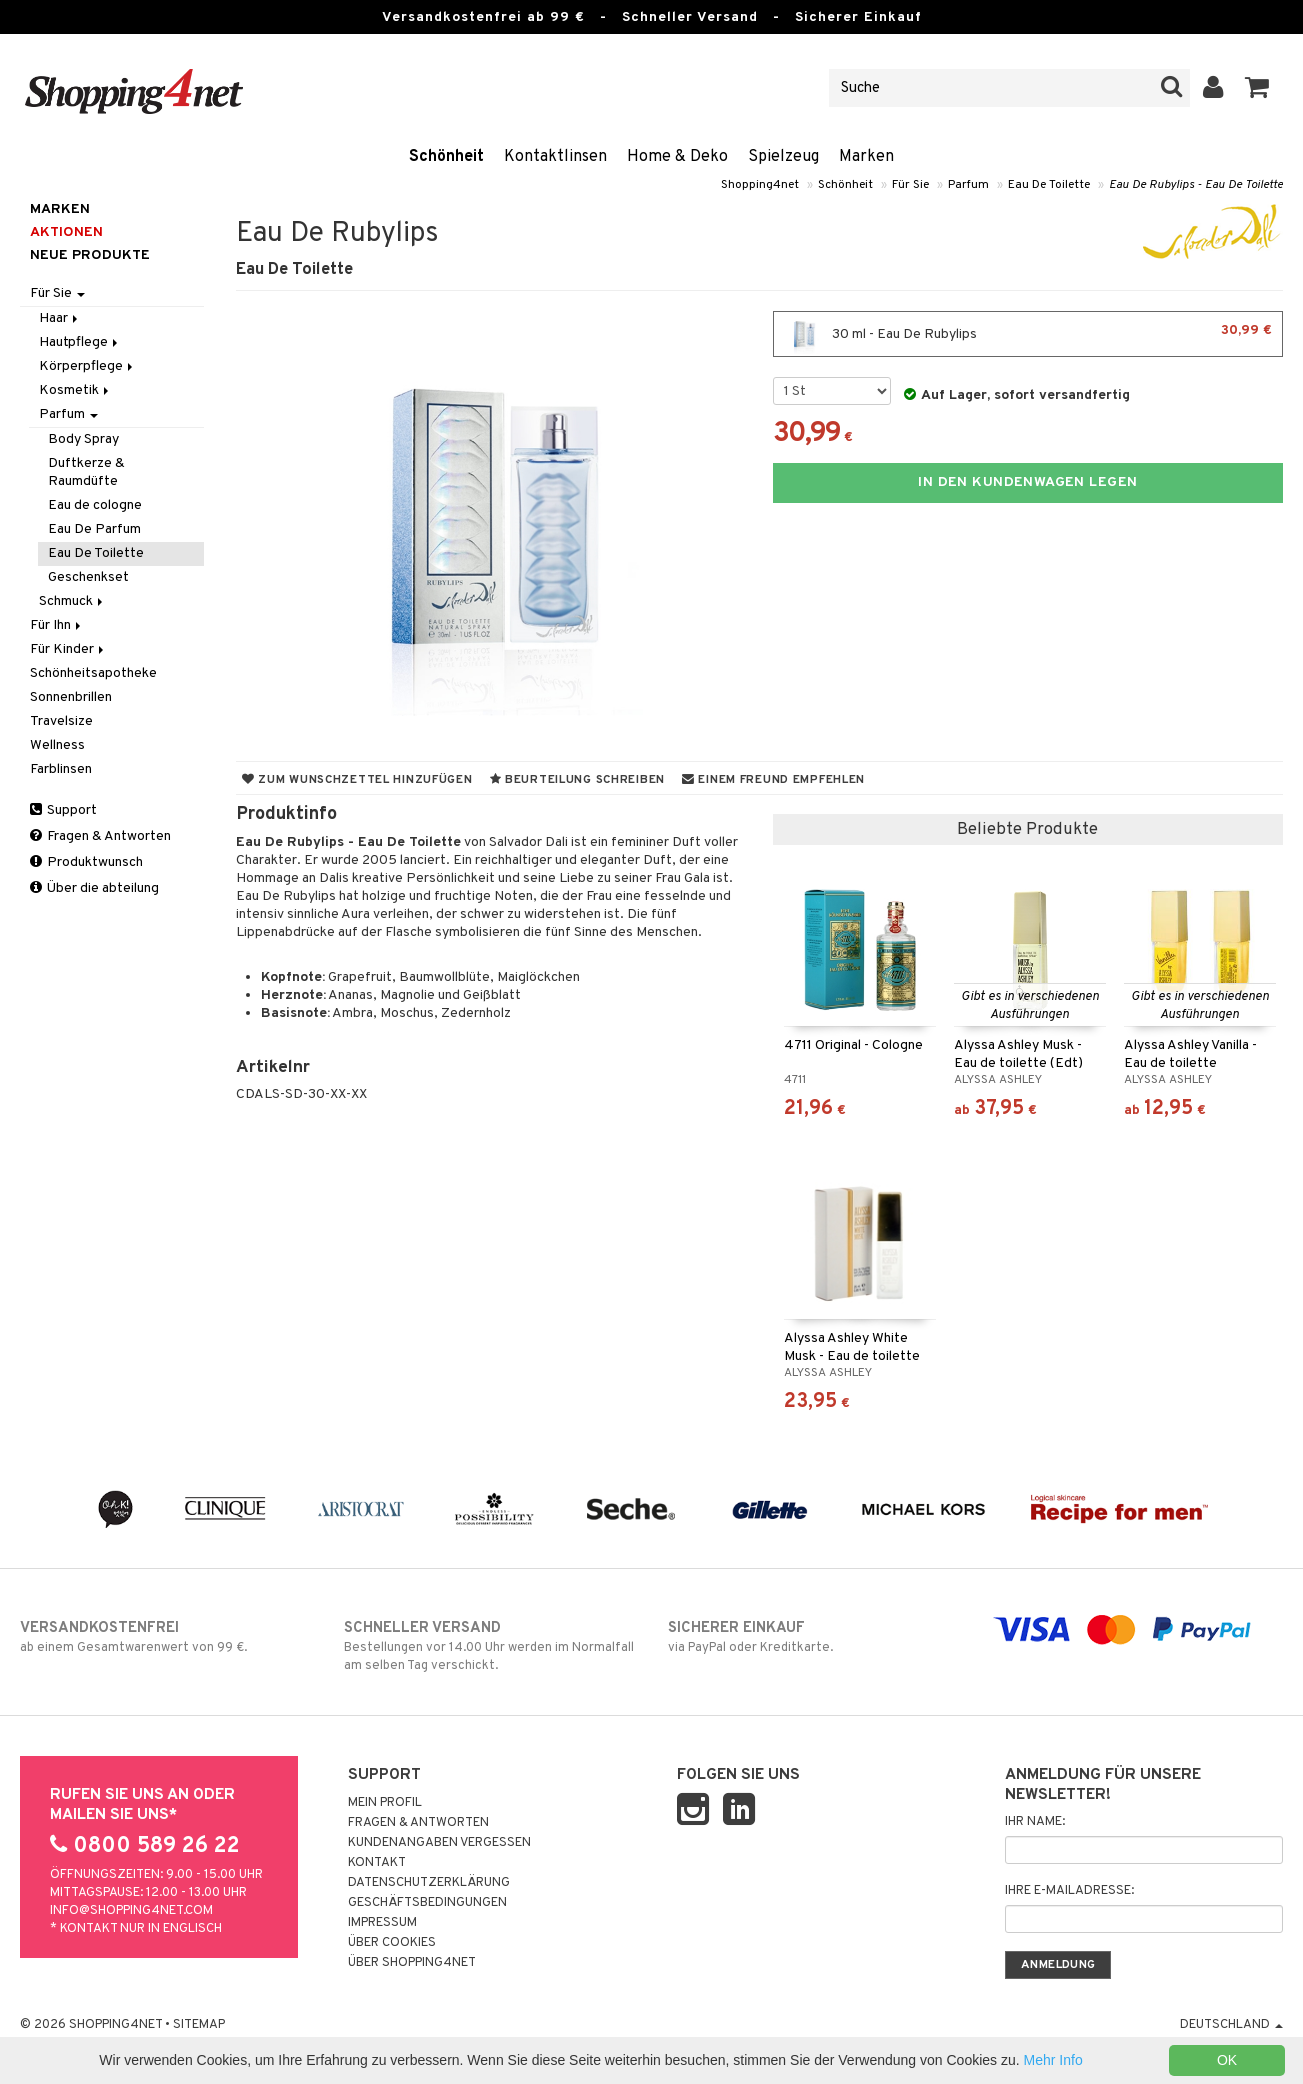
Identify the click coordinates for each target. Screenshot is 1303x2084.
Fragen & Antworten (100, 836)
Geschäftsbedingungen (427, 1903)
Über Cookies (392, 1943)
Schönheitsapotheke (93, 673)
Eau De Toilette (1049, 185)
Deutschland (1231, 2025)
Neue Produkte (90, 255)
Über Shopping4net (412, 1963)
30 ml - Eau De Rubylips (1028, 334)
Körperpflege (87, 366)
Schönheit (446, 157)
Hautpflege (80, 342)
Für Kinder (68, 649)
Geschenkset (88, 577)
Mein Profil (385, 1803)
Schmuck (72, 601)
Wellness (57, 745)
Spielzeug (783, 157)
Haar (60, 318)
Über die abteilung (94, 888)
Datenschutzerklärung (429, 1883)
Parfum (968, 185)
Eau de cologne (95, 505)
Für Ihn (57, 625)
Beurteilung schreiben (577, 780)
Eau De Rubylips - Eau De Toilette (1196, 185)
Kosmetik (75, 390)
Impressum (382, 1923)
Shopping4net (760, 185)
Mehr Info (1053, 2060)
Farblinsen (61, 769)
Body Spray (83, 439)
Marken (866, 157)
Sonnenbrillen (71, 697)
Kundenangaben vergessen (439, 1843)
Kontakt (377, 1863)
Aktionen (66, 232)
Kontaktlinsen (555, 157)
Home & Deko (677, 157)
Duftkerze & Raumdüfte (86, 472)
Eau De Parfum (94, 529)
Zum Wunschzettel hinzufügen (357, 780)
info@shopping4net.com (131, 1911)
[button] (1257, 88)
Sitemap (199, 2025)
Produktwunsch (86, 862)
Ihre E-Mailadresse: (1069, 1891)
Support (63, 810)
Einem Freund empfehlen (773, 780)
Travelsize (61, 721)
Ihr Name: (1035, 1822)
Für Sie (910, 185)
